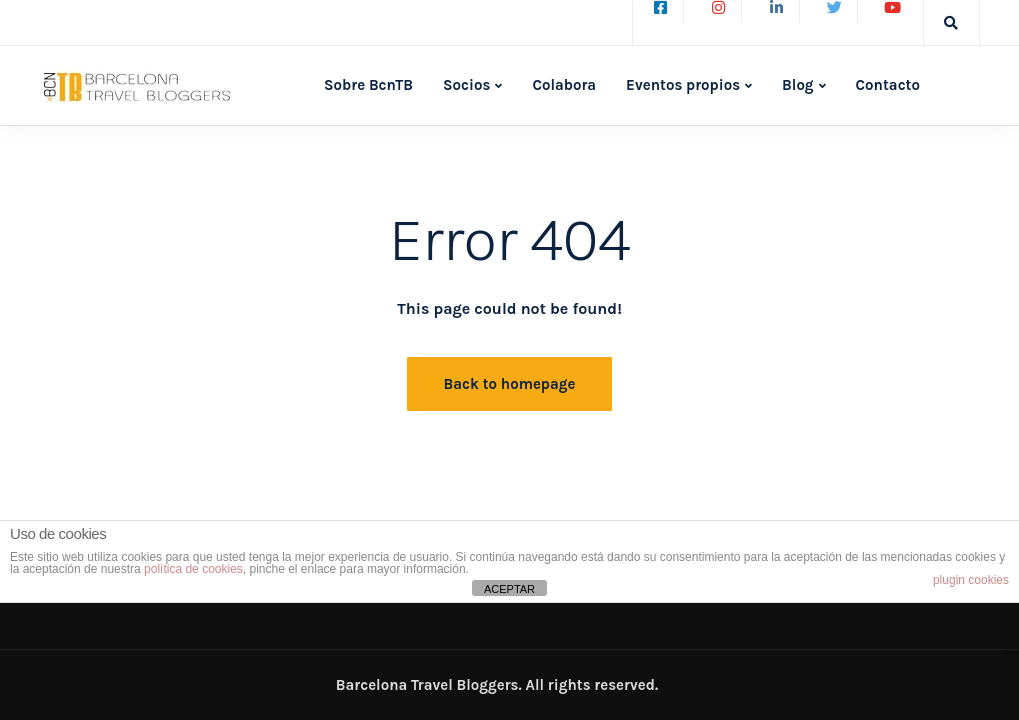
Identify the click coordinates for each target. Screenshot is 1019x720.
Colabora (564, 85)
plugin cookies (971, 580)
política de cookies (193, 569)
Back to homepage (510, 384)
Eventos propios (683, 85)
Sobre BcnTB (368, 85)
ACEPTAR (509, 589)
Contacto (888, 85)
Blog (798, 85)
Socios (466, 85)
